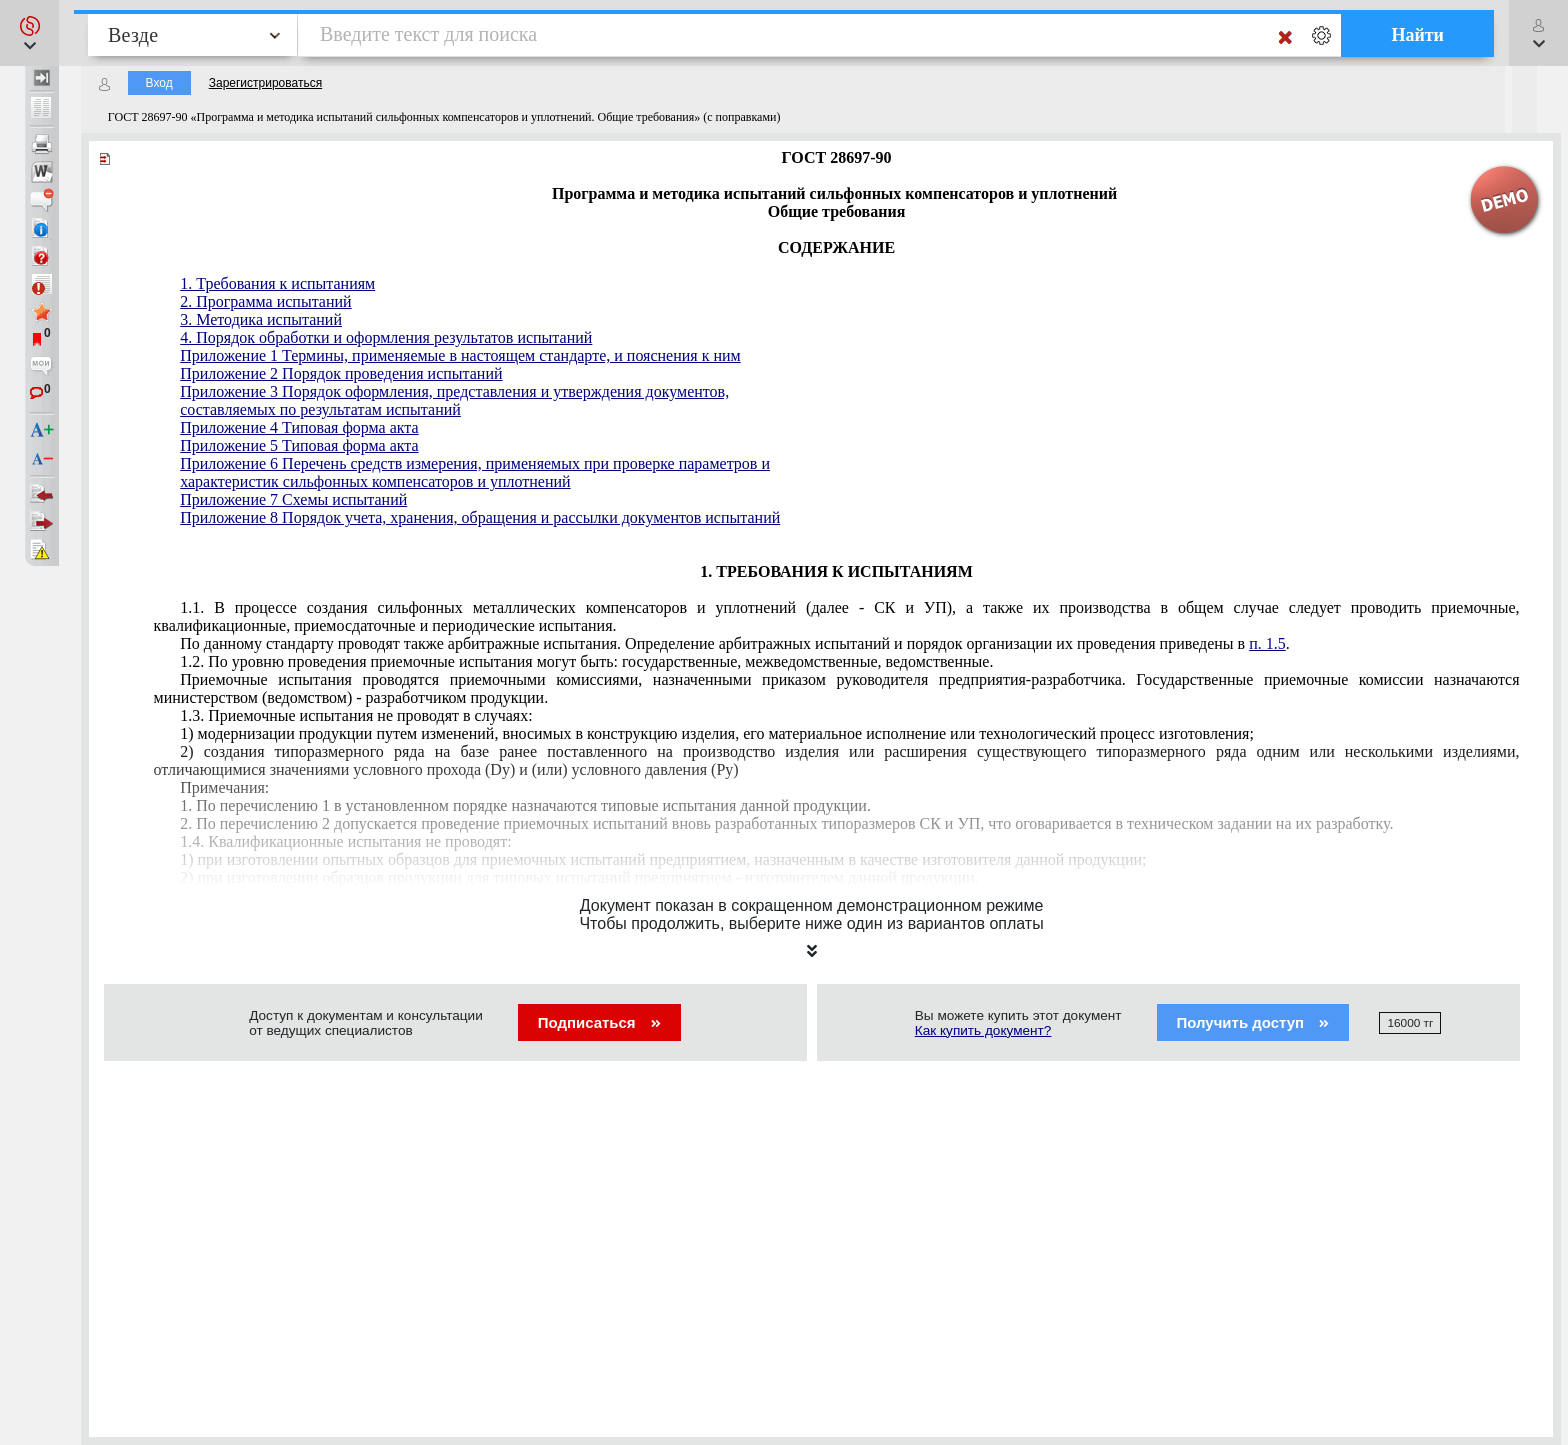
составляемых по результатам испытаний (320, 409)
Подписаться (599, 1022)
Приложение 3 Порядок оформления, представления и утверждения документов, (454, 391)
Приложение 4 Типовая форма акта (299, 427)
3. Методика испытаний (261, 319)
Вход (159, 83)
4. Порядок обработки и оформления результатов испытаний (386, 337)
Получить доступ (1253, 1022)
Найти (1417, 35)
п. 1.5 (1267, 643)
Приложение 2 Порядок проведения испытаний (341, 373)
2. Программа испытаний (265, 301)
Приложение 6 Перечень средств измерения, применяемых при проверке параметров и (475, 463)
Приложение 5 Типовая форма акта (299, 445)
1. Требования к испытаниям (277, 283)
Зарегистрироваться (265, 83)
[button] (29, 33)
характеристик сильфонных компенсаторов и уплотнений (375, 481)
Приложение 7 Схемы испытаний (293, 499)
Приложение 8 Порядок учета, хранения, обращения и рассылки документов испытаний (480, 517)
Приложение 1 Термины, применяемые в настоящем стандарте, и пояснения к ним (460, 355)
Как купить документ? (983, 1030)
